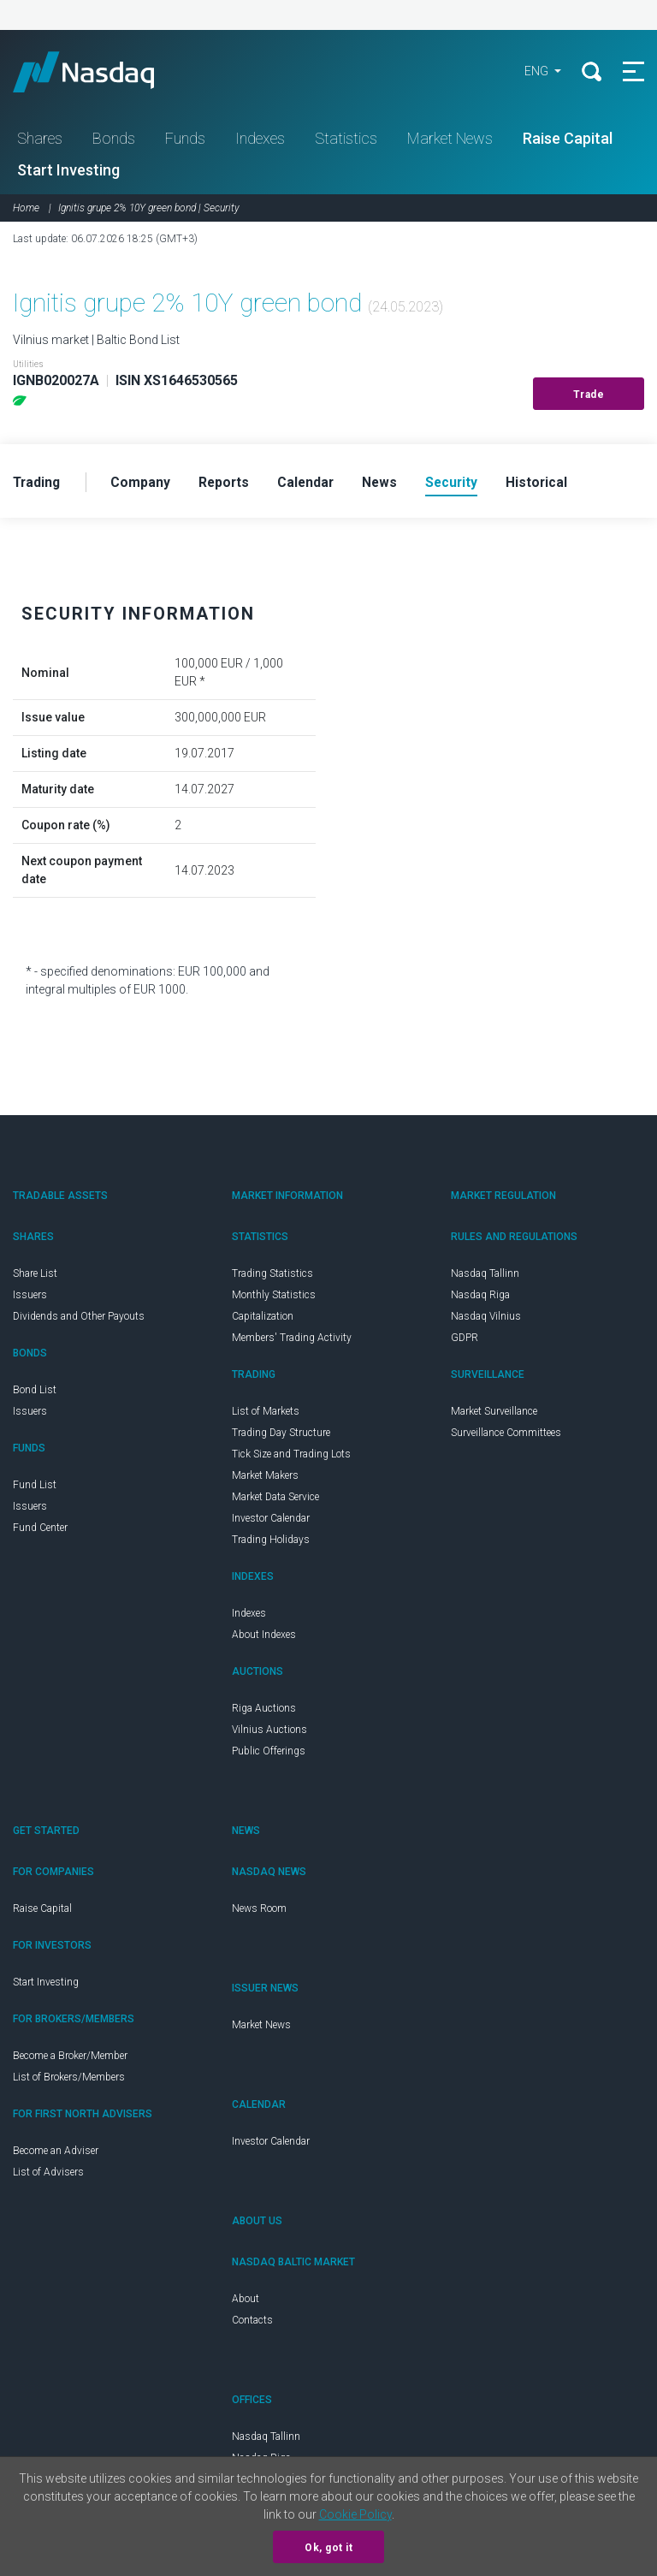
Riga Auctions (264, 1711)
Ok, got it (328, 2548)
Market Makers (265, 1478)
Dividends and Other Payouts (79, 1319)
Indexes (260, 140)
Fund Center (40, 1530)
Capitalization (262, 1319)
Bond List (34, 1392)
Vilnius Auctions (269, 1732)
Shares (39, 140)
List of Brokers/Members (69, 2080)
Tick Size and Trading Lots (291, 1457)
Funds (185, 140)
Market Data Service (275, 1499)
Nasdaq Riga (480, 1297)
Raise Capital (568, 140)
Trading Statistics (272, 1276)
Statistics (346, 140)
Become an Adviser (55, 2153)
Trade (589, 396)
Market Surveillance (494, 1414)
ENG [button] (535, 73)
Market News (450, 140)
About (245, 2301)
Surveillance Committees (506, 1435)
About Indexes (264, 1637)
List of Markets (265, 1414)
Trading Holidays (271, 1542)
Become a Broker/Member (70, 2058)
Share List (35, 1276)
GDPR (464, 1340)
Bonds (113, 140)
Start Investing (68, 172)
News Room (259, 1911)
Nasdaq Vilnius (486, 1319)
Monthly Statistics (274, 1297)
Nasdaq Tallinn (485, 1276)
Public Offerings (268, 1754)
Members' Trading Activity (292, 1340)
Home (26, 210)
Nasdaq (102, 72)
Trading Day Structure (281, 1435)
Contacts (252, 2323)
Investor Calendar (271, 1521)
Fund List (34, 1487)
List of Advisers (48, 2175)
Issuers (30, 1297)
